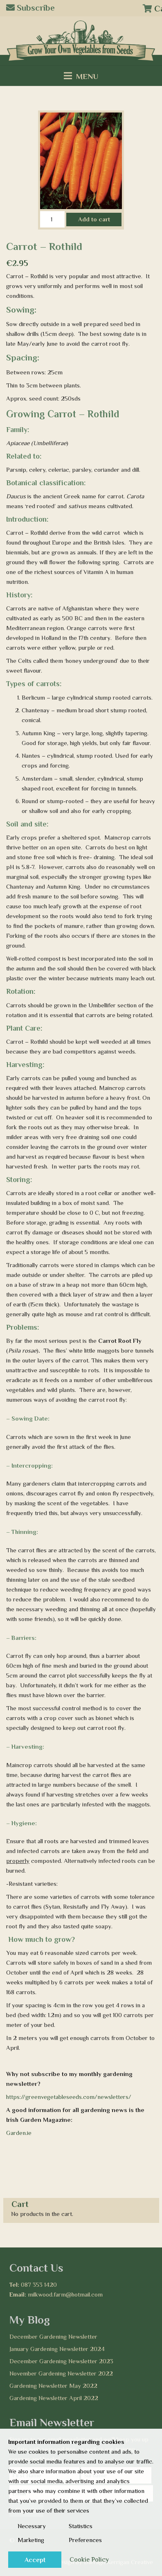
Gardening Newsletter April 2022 (53, 2397)
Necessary (32, 2525)
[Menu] (81, 75)
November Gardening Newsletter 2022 (61, 2373)
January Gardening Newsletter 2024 (57, 2348)
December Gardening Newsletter (53, 2336)
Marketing (31, 2539)
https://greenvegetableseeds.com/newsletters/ (68, 2096)
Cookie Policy (89, 2559)
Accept (35, 2560)
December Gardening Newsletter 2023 (61, 2361)
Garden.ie (19, 2132)
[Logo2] (81, 40)
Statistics (80, 2525)
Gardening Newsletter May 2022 (53, 2385)
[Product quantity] (52, 219)
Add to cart (94, 219)
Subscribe (30, 8)
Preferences (85, 2539)
